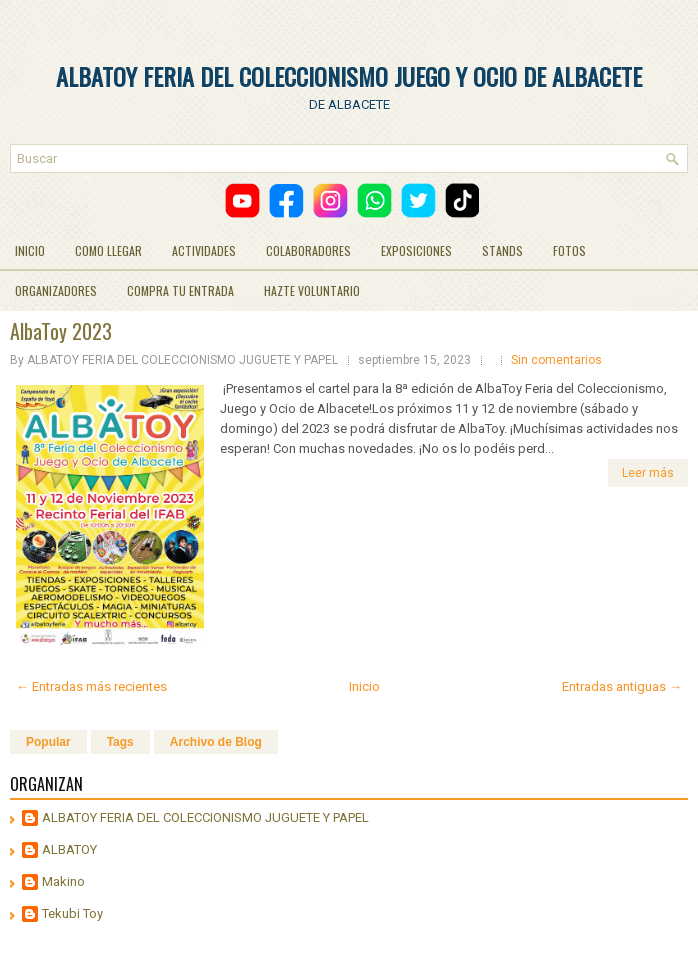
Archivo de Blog (216, 742)
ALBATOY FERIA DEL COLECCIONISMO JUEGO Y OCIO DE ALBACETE (349, 76)
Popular (48, 742)
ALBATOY (69, 849)
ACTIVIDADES (204, 250)
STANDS (502, 250)
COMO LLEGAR (108, 250)
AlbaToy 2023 (61, 331)
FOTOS (569, 250)
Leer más (648, 473)
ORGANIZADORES (56, 290)
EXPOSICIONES (416, 250)
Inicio (364, 686)
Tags (120, 742)
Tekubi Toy (72, 913)
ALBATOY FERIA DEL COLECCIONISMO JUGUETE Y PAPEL (205, 817)
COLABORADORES (308, 250)
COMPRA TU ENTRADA (180, 290)
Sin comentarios (556, 360)
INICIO (30, 250)
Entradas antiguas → (622, 686)
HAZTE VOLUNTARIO (312, 290)
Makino (63, 881)
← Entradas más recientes (91, 686)
